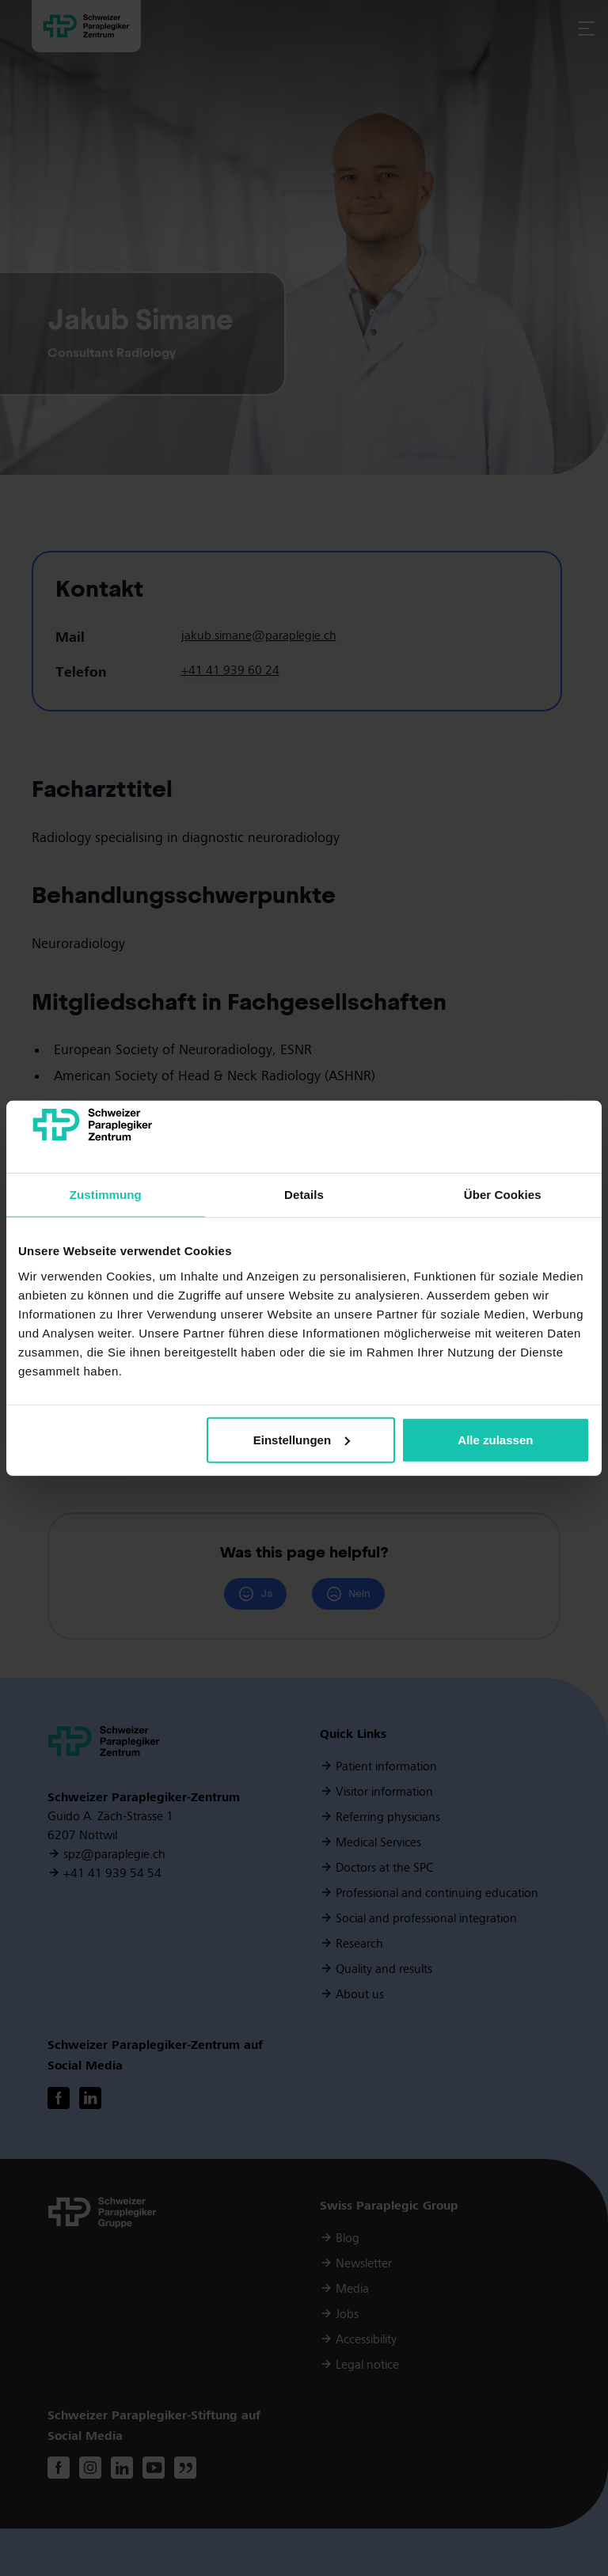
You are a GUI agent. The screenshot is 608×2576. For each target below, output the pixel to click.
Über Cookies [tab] (503, 1194)
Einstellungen (301, 1440)
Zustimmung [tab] (106, 1194)
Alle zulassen (495, 1440)
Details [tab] (304, 1194)
